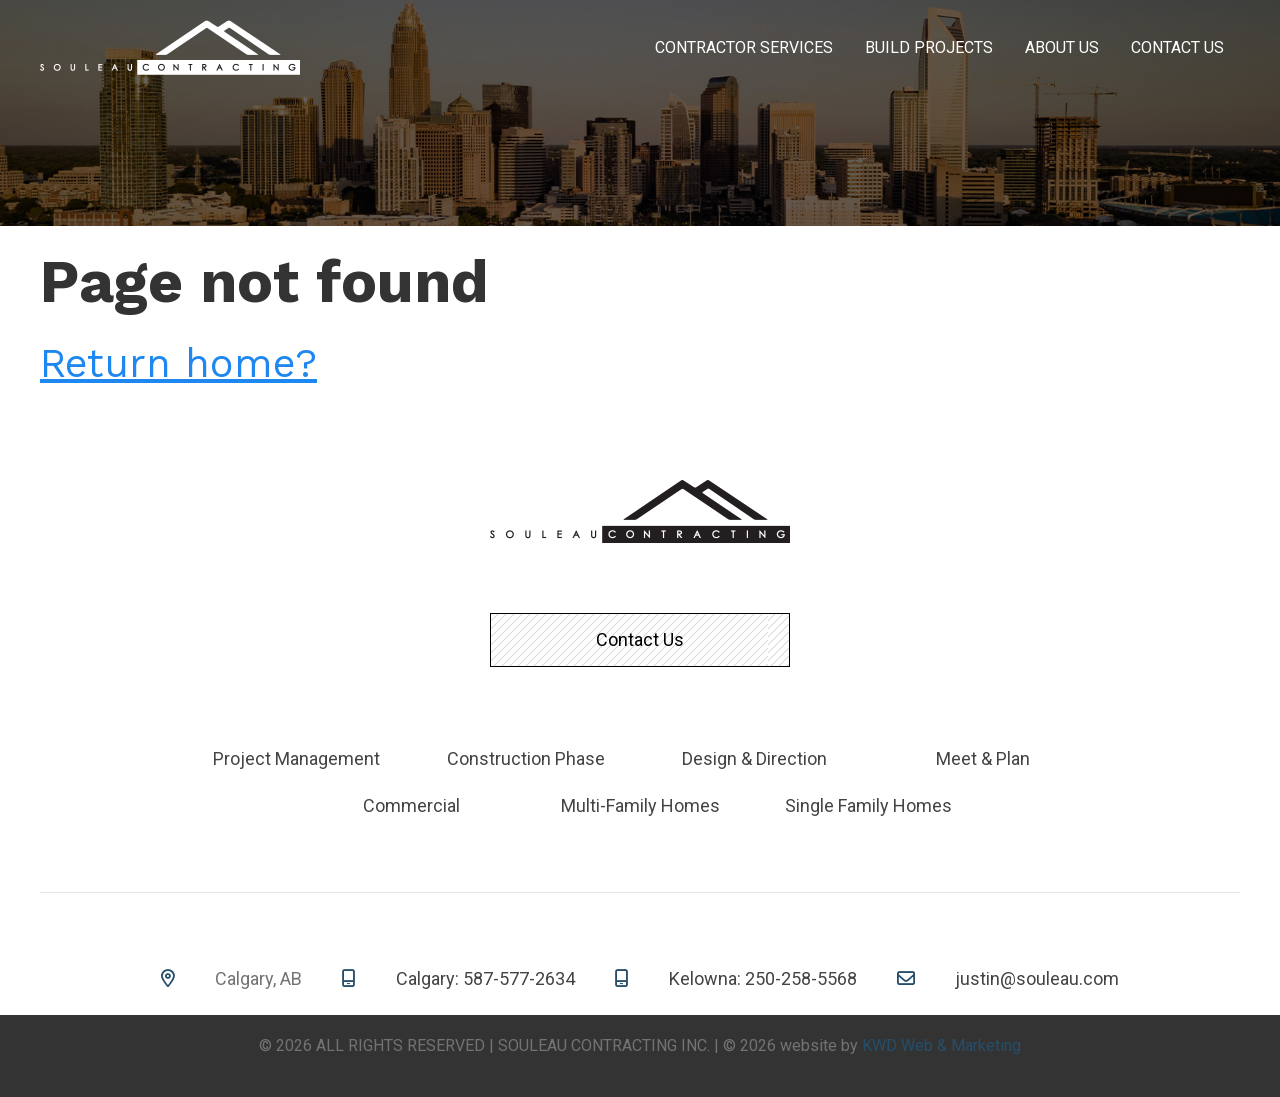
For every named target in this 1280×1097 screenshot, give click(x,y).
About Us (1062, 47)
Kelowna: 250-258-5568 (763, 978)
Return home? (178, 363)
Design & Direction (754, 758)
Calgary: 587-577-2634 (485, 978)
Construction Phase (526, 758)
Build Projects (929, 47)
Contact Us (1177, 47)
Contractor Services (744, 47)
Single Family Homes (868, 805)
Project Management (296, 758)
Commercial (411, 805)
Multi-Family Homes (640, 805)
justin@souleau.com (1037, 978)
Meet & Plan (983, 758)
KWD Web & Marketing (941, 1045)
